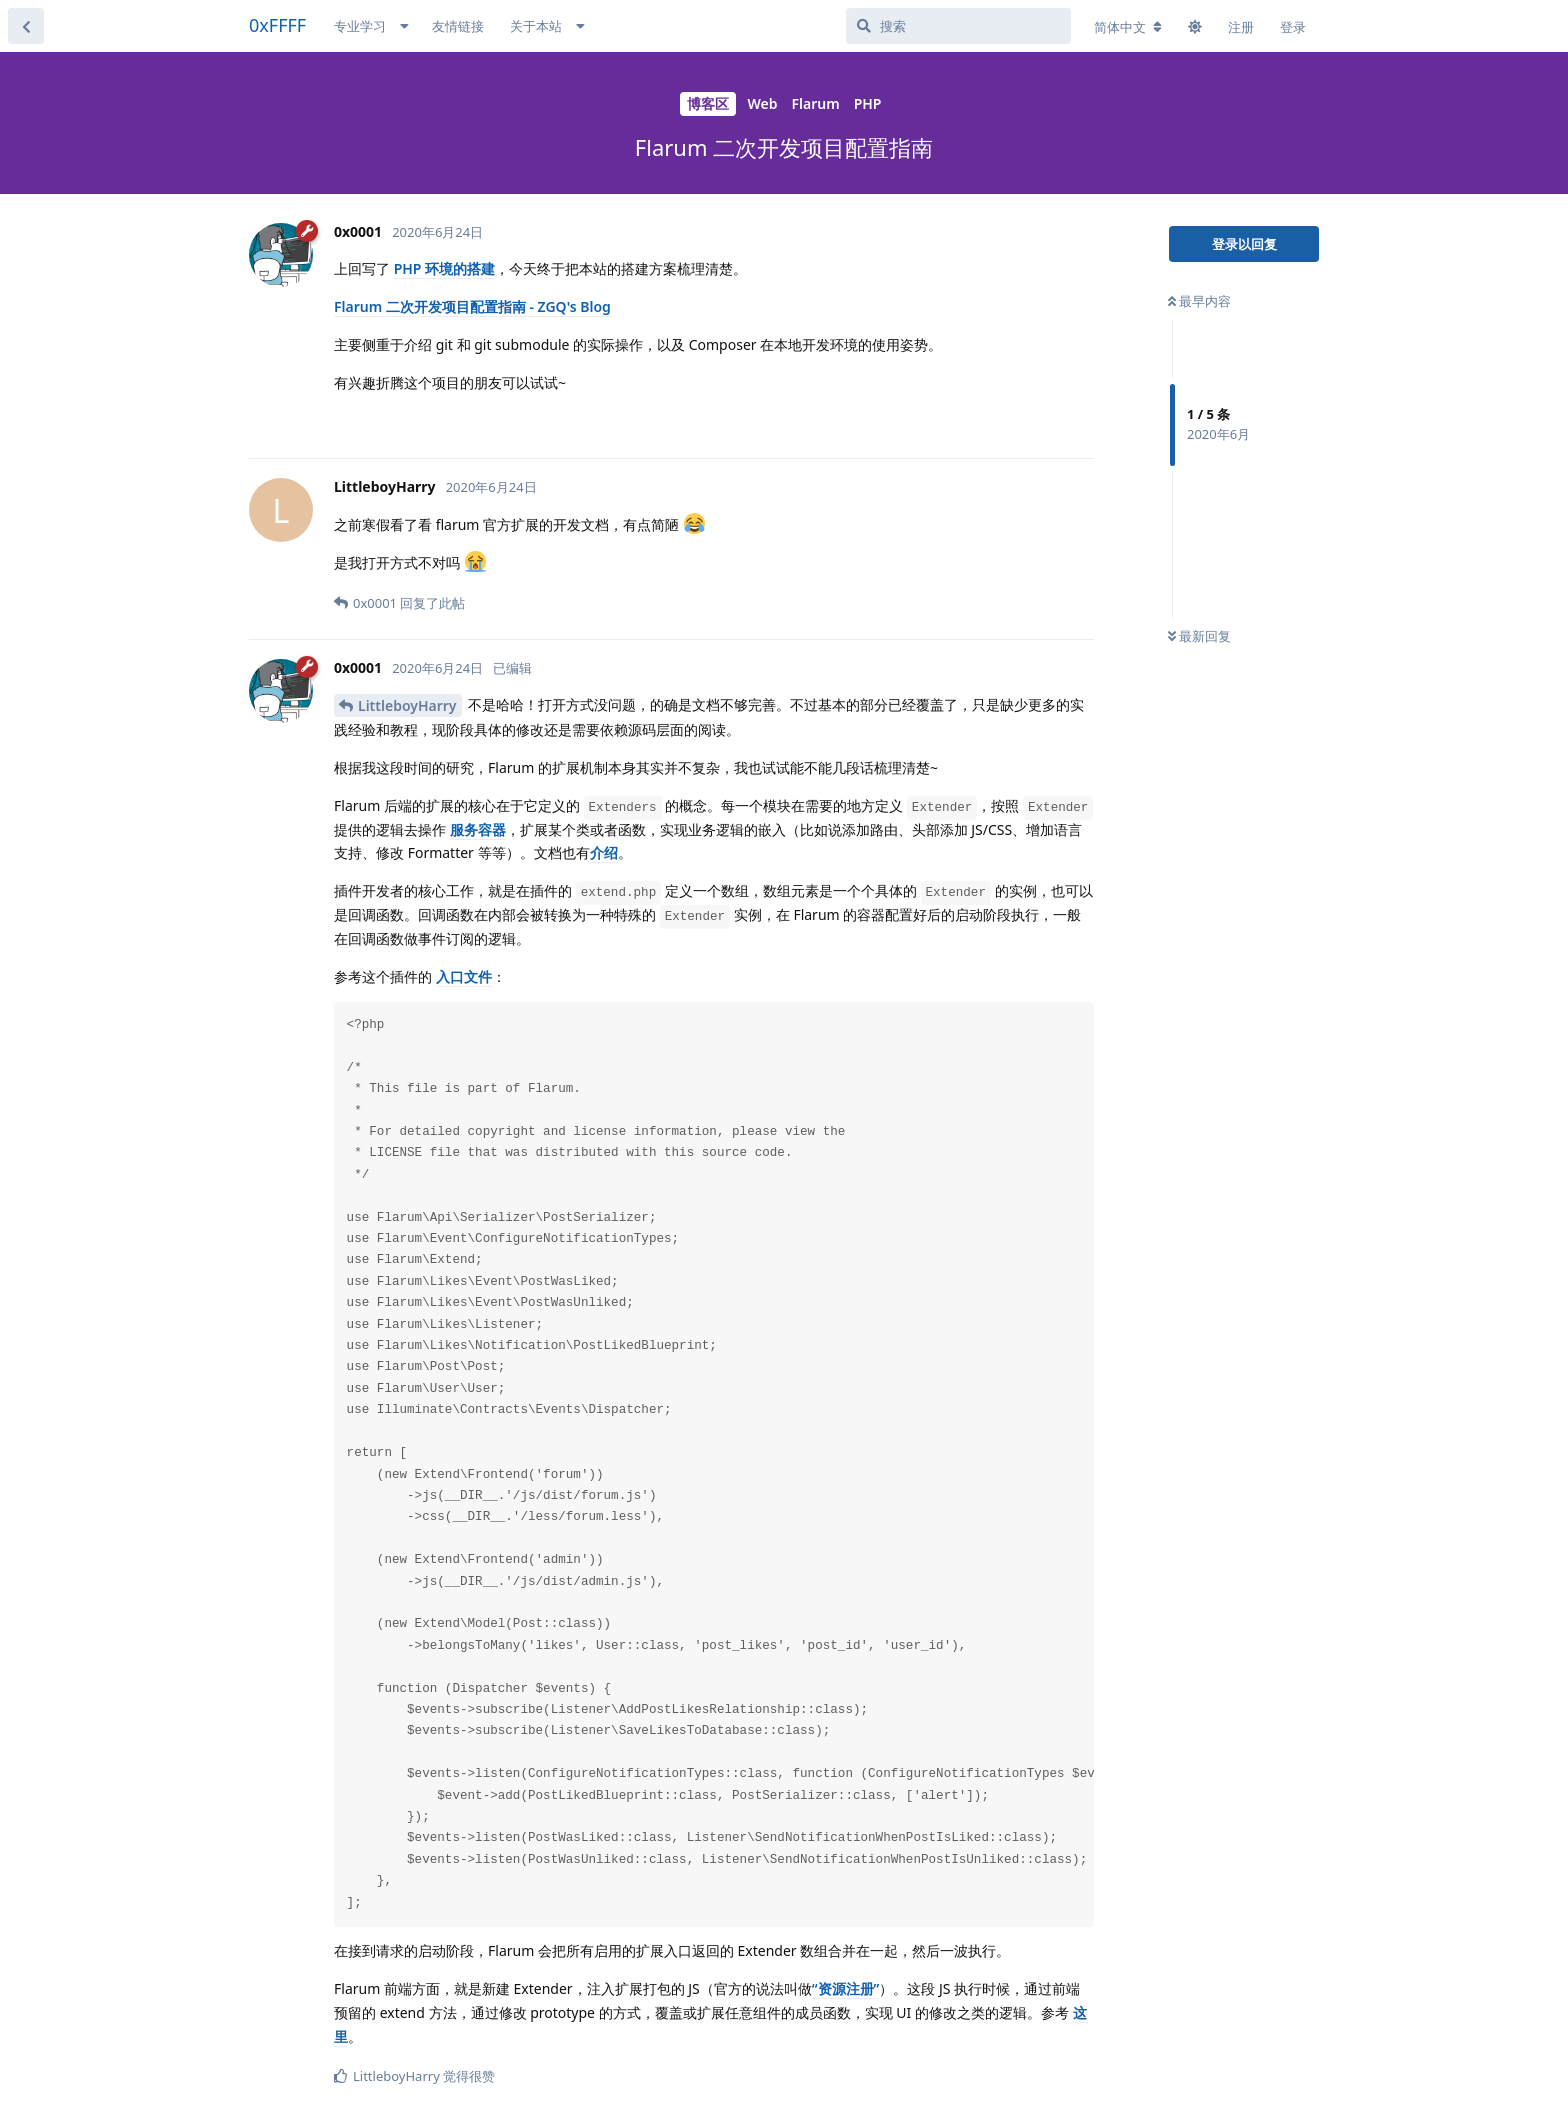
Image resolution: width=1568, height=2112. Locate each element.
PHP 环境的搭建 (444, 268)
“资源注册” (846, 1988)
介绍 (604, 852)
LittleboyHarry (407, 705)
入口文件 (464, 976)
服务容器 (478, 829)
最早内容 (1199, 301)
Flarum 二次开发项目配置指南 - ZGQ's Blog (472, 306)
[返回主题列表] (26, 26)
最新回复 (1199, 636)
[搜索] (958, 26)
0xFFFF (277, 25)
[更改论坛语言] (1128, 27)
